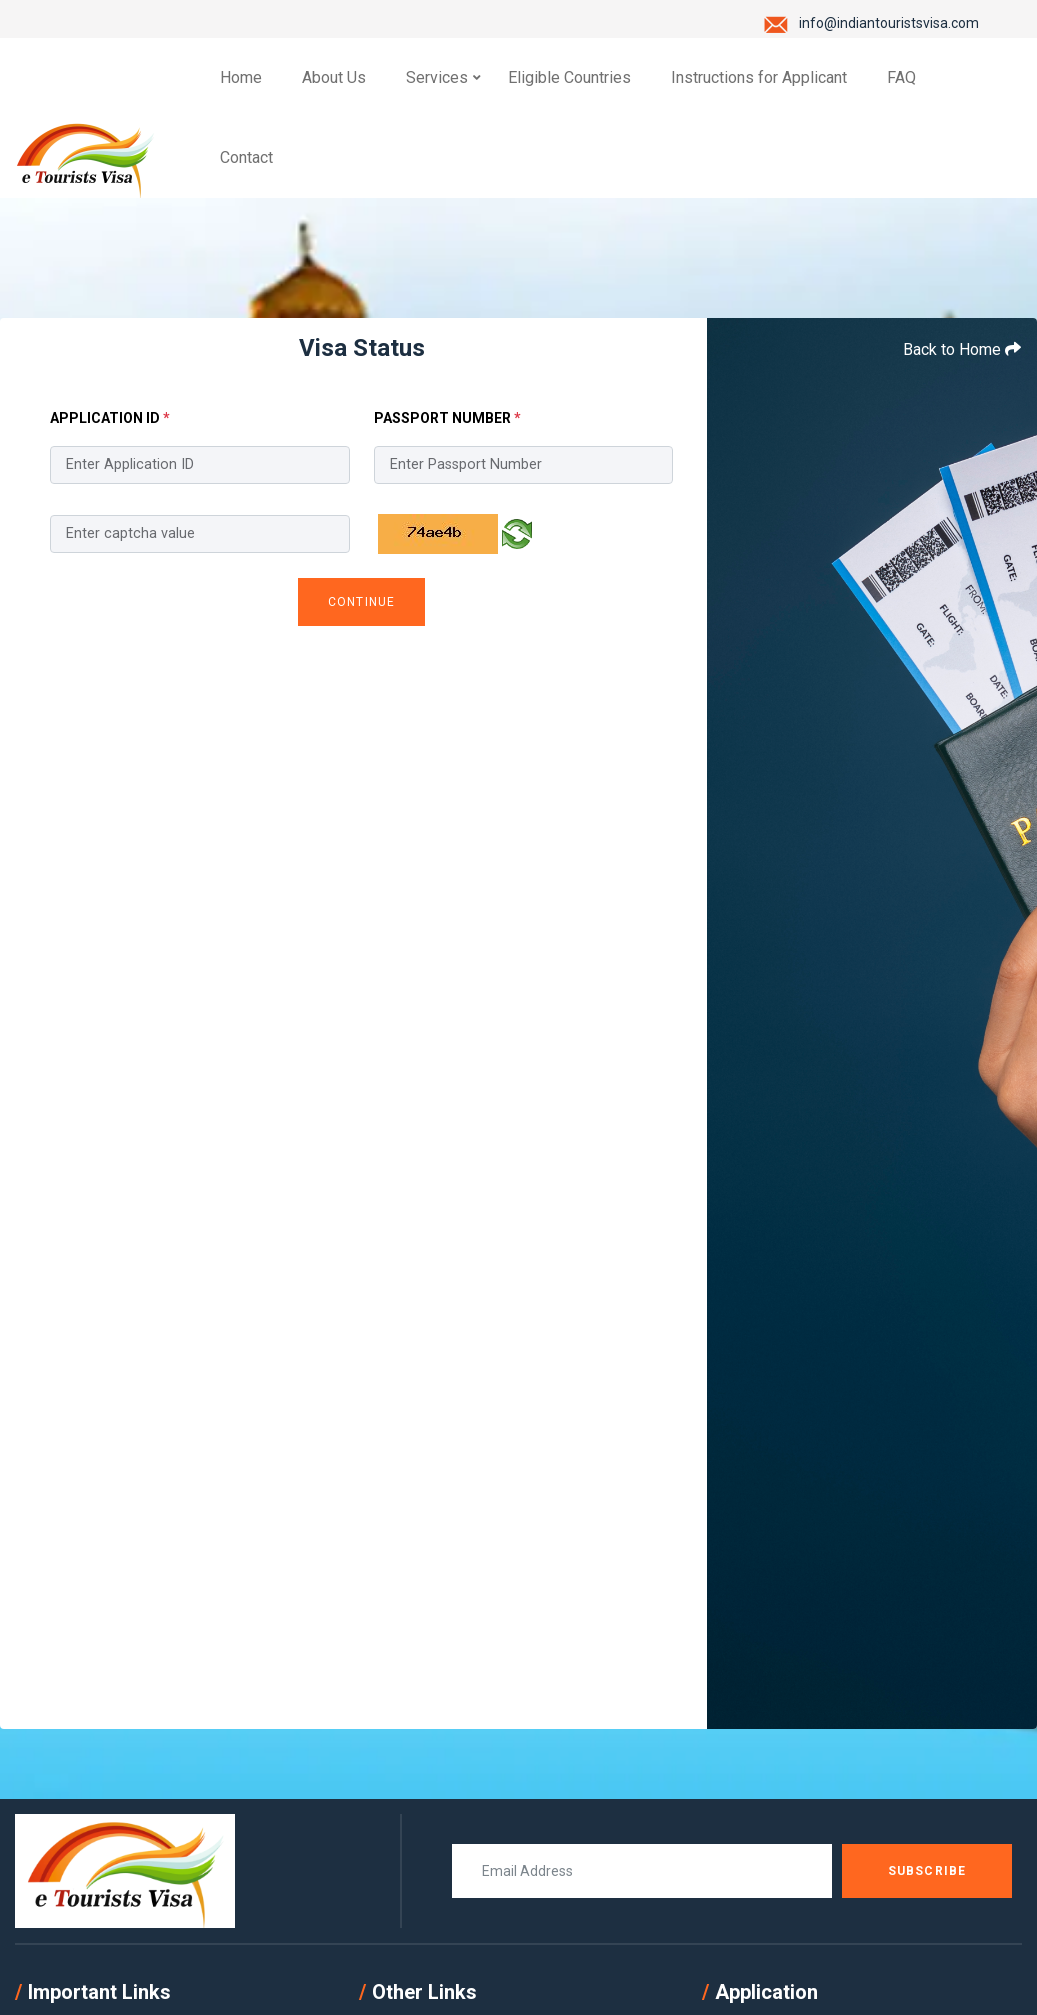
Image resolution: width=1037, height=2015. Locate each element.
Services (437, 77)
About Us (334, 77)
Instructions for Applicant (759, 77)
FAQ (901, 77)
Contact (246, 157)
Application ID (110, 418)
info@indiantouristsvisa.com (889, 23)
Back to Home (962, 349)
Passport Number (447, 418)
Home (241, 77)
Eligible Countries (569, 77)
